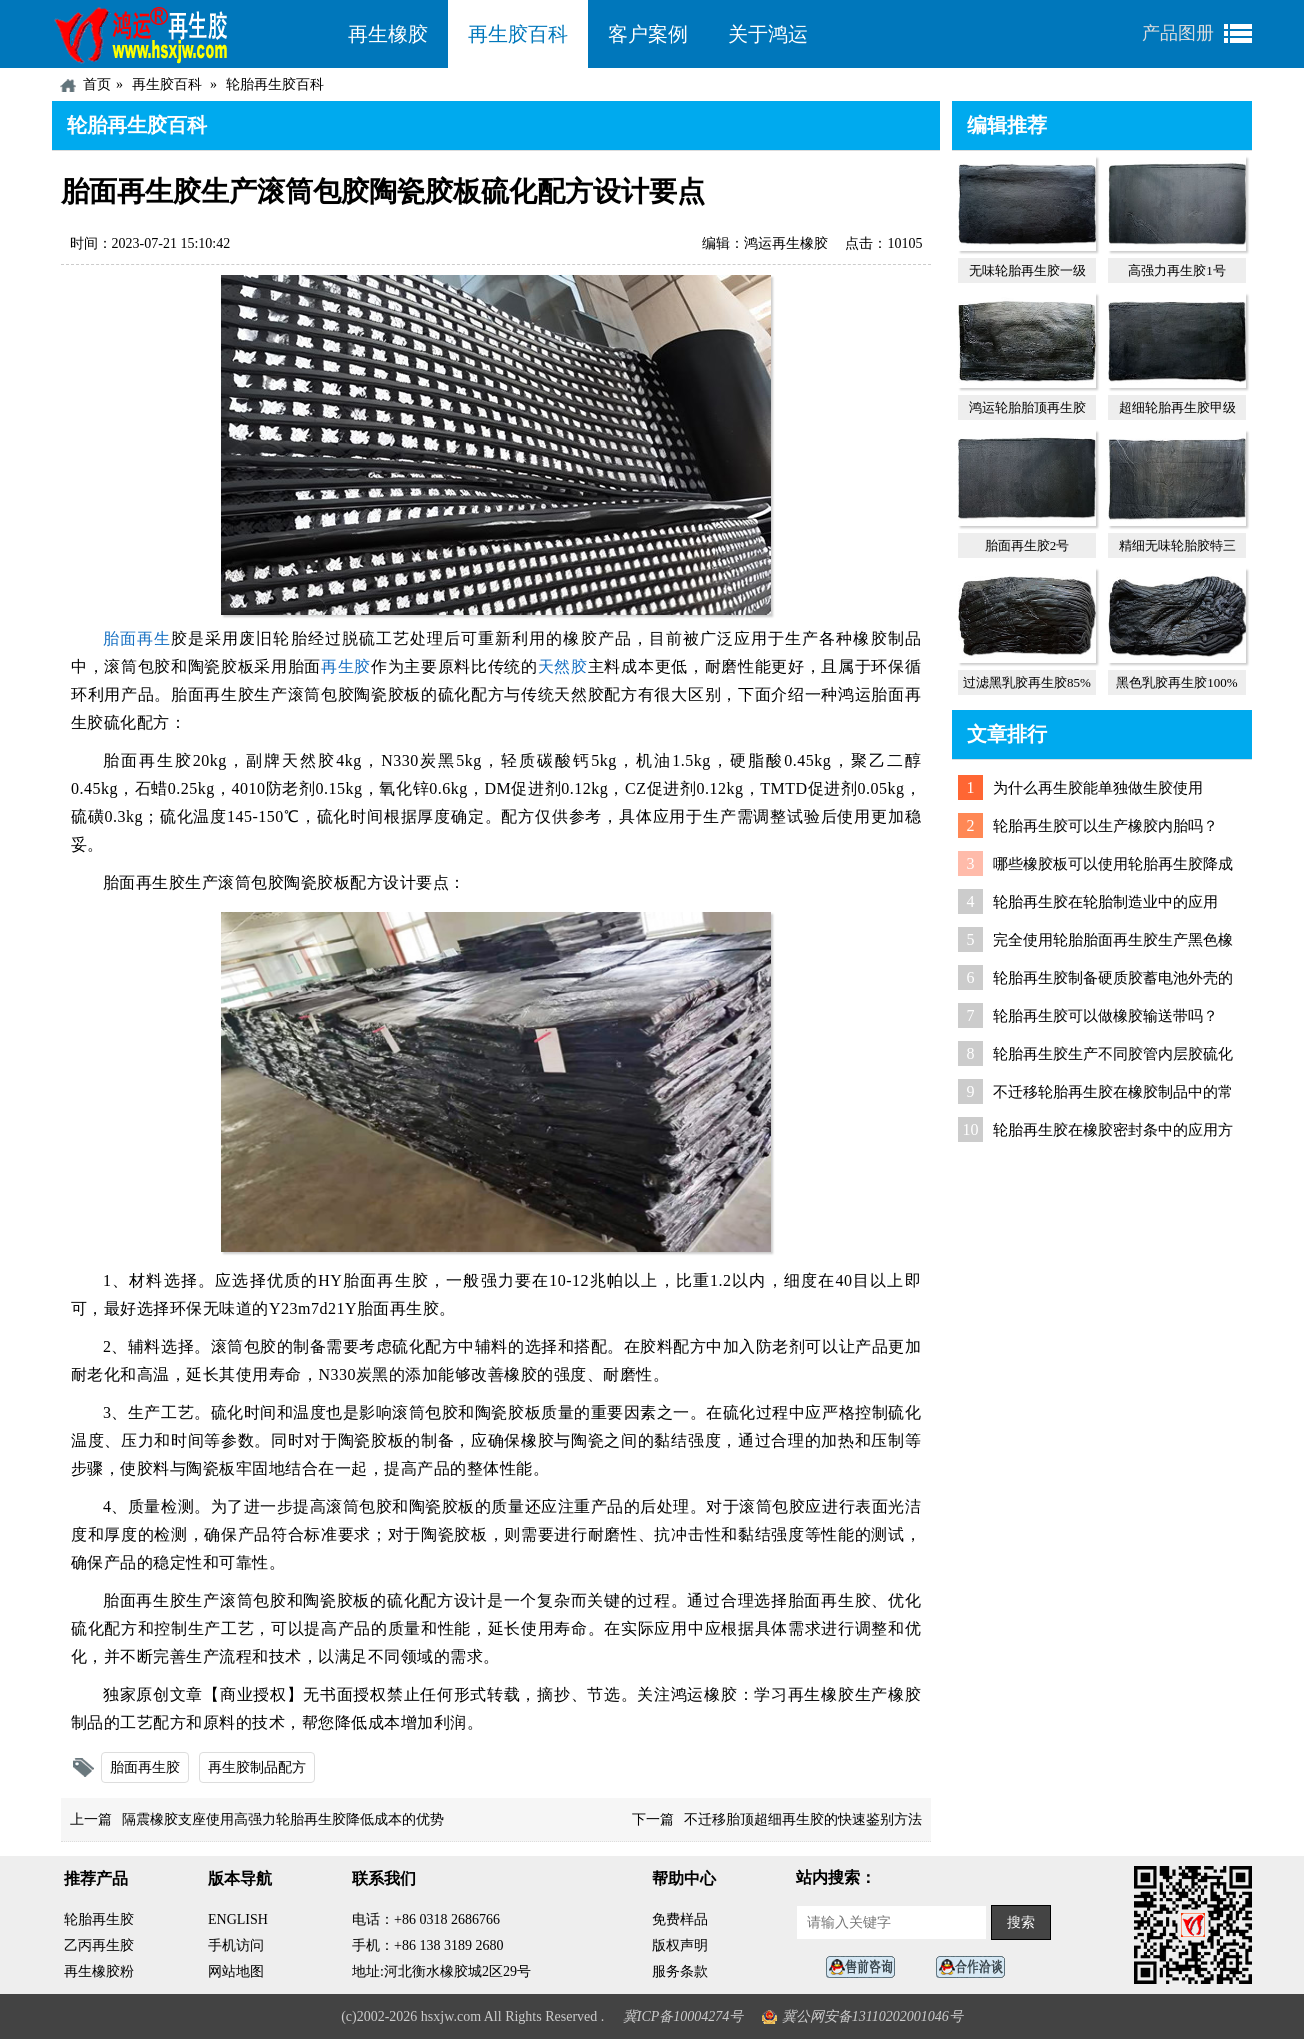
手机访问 (236, 1945)
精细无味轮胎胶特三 (1177, 545)
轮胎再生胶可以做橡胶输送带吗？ (1105, 1016)
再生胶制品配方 (257, 1767)
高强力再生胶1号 (1177, 270)
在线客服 (866, 1967)
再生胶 (346, 666)
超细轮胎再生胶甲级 (1177, 407)
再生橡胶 (388, 34)
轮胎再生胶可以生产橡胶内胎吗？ (1105, 826)
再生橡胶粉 (99, 1971)
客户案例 (648, 34)
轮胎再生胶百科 (275, 84)
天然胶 (563, 666)
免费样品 (680, 1919)
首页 (97, 84)
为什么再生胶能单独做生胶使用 (1098, 788)
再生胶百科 (518, 34)
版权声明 (680, 1945)
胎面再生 (137, 638)
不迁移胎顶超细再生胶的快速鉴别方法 (803, 1819)
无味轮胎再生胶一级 (1027, 270)
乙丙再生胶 (99, 1945)
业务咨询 (976, 1967)
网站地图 (236, 1971)
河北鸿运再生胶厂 (190, 34)
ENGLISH (238, 1919)
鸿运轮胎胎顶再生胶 (1027, 407)
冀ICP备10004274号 (683, 2016)
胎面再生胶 (145, 1767)
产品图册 (1178, 33)
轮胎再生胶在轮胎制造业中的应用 (1105, 902)
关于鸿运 (768, 34)
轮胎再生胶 (99, 1919)
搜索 (1021, 1922)
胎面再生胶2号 (1027, 545)
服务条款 (680, 1971)
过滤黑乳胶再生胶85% (1027, 682)
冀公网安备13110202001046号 (872, 2016)
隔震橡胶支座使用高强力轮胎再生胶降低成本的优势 (283, 1819)
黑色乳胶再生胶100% (1176, 682)
